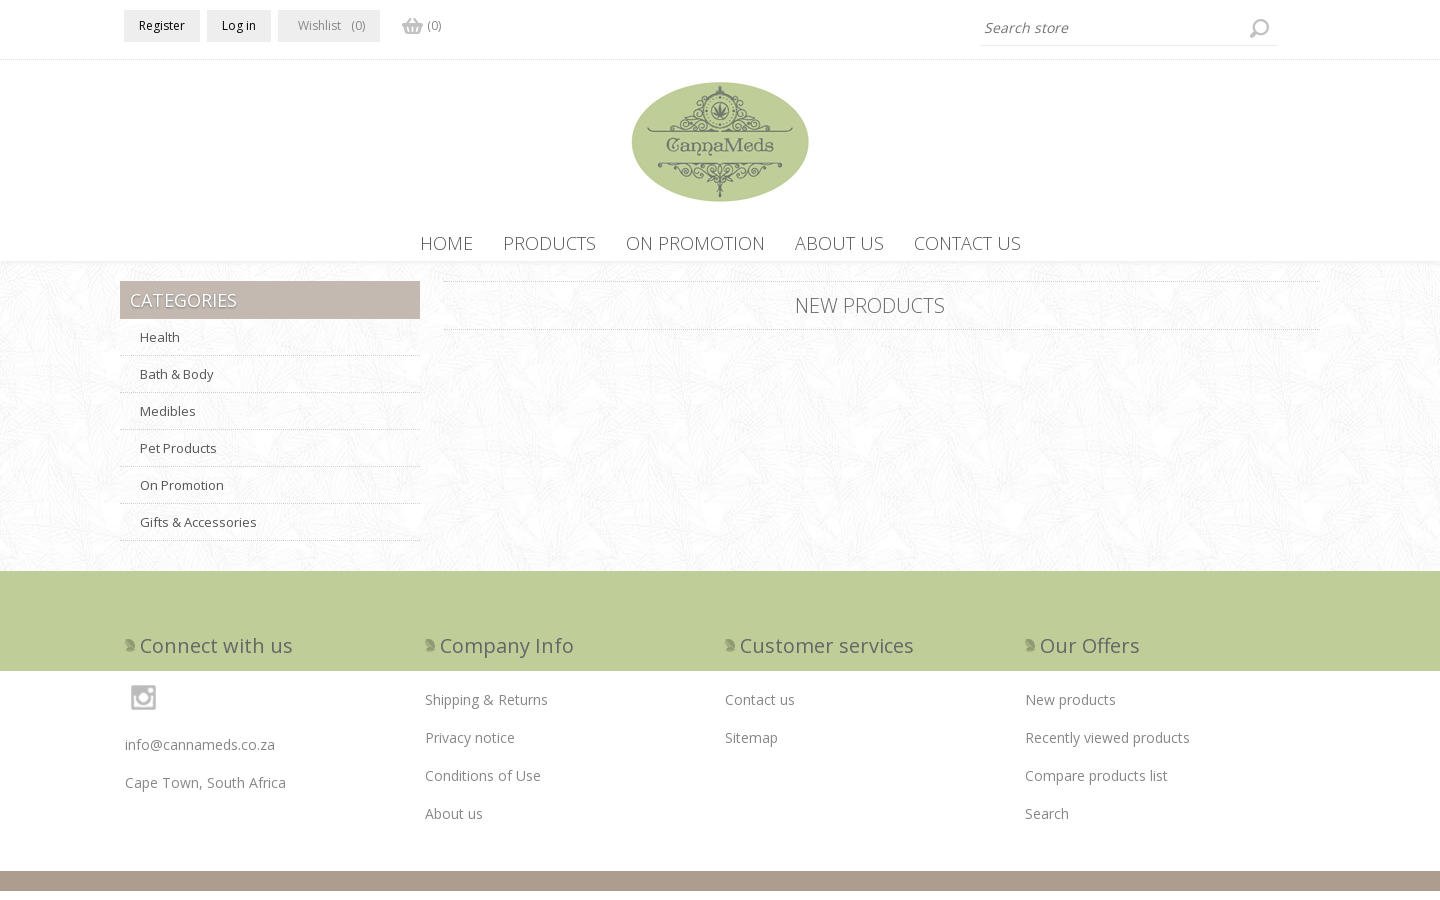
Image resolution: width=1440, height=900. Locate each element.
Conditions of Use (483, 784)
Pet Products (178, 457)
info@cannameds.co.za (200, 753)
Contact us (760, 708)
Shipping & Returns (486, 708)
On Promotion (182, 494)
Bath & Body (177, 383)
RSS (1308, 307)
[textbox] (1129, 28)
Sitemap (751, 746)
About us (454, 822)
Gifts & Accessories (198, 531)
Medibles (168, 420)
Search (1047, 822)
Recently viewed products (1107, 746)
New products (1070, 708)
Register (162, 25)
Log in (239, 25)
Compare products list (1096, 784)
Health (160, 346)
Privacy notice (470, 746)
